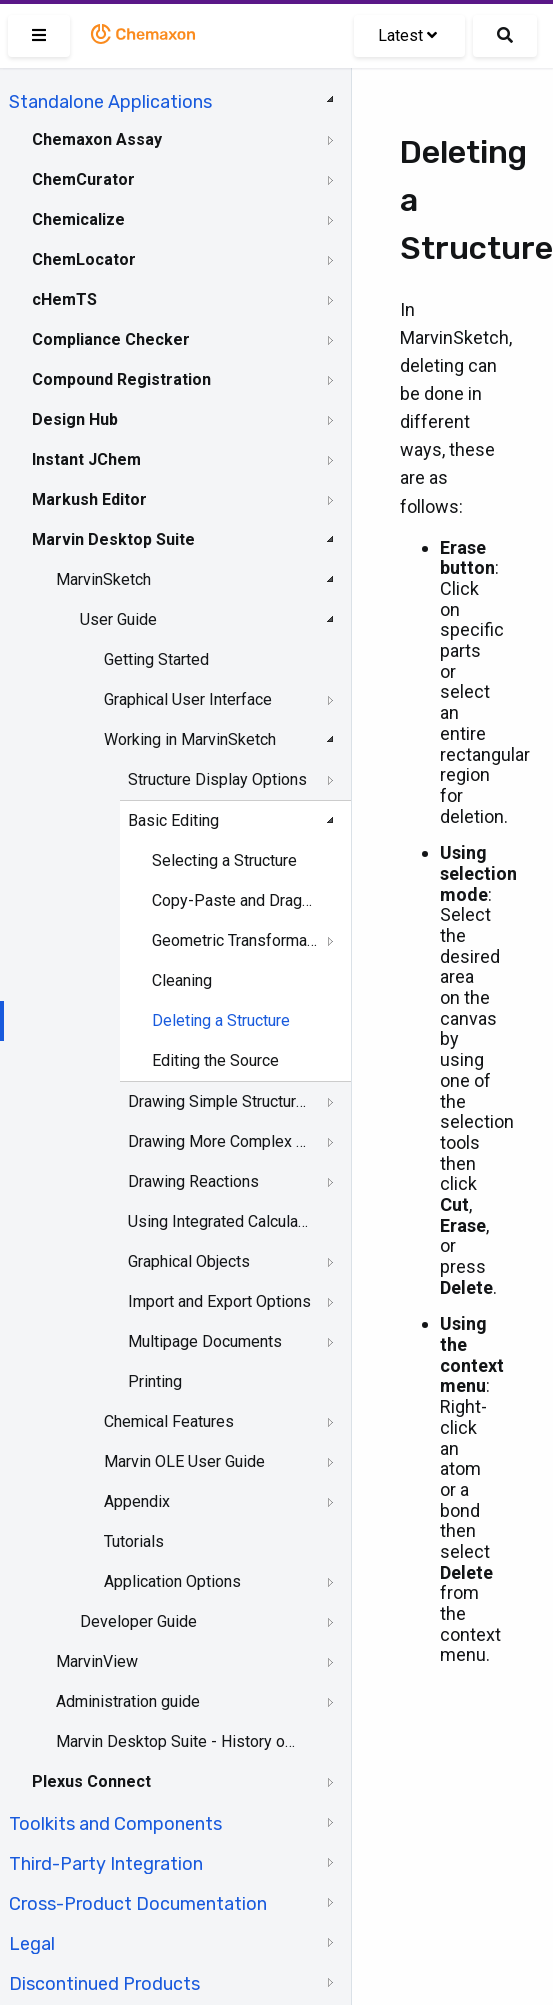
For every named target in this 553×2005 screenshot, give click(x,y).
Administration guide (128, 1701)
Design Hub (75, 419)
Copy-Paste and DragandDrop (235, 900)
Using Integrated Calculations (220, 1221)
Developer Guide (138, 1621)
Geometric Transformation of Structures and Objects (235, 940)
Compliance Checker (111, 339)
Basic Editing (173, 820)
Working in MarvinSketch (190, 739)
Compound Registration (121, 379)
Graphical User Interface (188, 699)
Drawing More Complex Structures (220, 1141)
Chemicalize (78, 219)
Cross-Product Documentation (138, 1904)
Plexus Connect (91, 1781)
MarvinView (97, 1661)
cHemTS (64, 299)
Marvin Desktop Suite (113, 539)
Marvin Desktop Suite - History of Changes (177, 1741)
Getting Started (156, 659)
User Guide (118, 619)
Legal (32, 1944)
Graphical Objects (189, 1261)
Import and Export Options (219, 1301)
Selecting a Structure (224, 860)
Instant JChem (86, 459)
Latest (407, 35)
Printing (155, 1381)
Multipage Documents (205, 1341)
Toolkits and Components (115, 1824)
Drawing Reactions (193, 1181)
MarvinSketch (103, 579)
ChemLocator (84, 259)
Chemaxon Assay (97, 139)
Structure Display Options (217, 779)
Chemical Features (169, 1421)
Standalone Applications (110, 102)
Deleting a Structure (221, 1020)
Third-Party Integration (106, 1864)
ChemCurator (83, 179)
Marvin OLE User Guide (184, 1461)
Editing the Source (215, 1060)
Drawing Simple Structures (220, 1101)
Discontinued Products (104, 1984)
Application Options (172, 1581)
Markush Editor (89, 499)
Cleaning (182, 980)
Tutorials (134, 1541)
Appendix (137, 1501)
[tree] (175, 1041)
